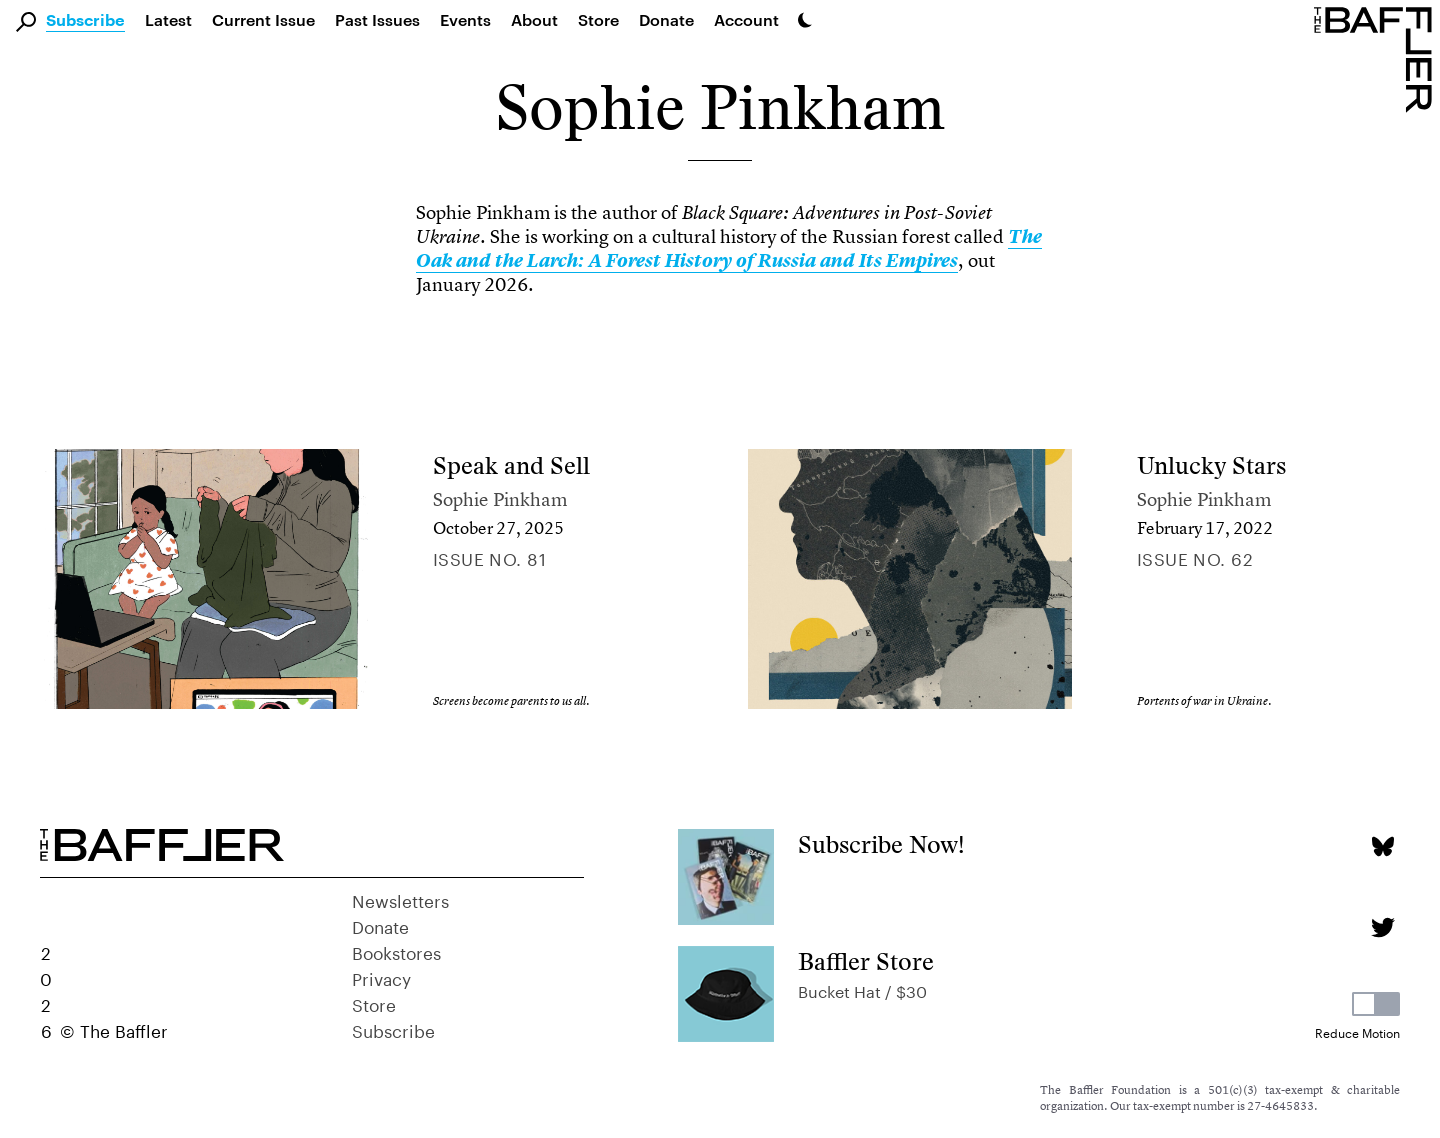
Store (374, 1003)
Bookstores (396, 951)
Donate (666, 19)
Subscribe (85, 21)
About (534, 19)
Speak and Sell (511, 465)
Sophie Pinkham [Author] (500, 499)
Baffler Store (866, 961)
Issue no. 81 (489, 557)
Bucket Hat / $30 (862, 989)
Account (746, 19)
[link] (729, 248)
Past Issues (377, 19)
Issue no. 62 (1195, 557)
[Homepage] (1377, 58)
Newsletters (400, 899)
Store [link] (598, 19)
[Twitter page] (1382, 927)
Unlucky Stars (1211, 465)
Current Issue (263, 19)
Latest (168, 19)
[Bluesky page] (1382, 846)
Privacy (381, 977)
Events (465, 19)
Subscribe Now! (881, 844)
